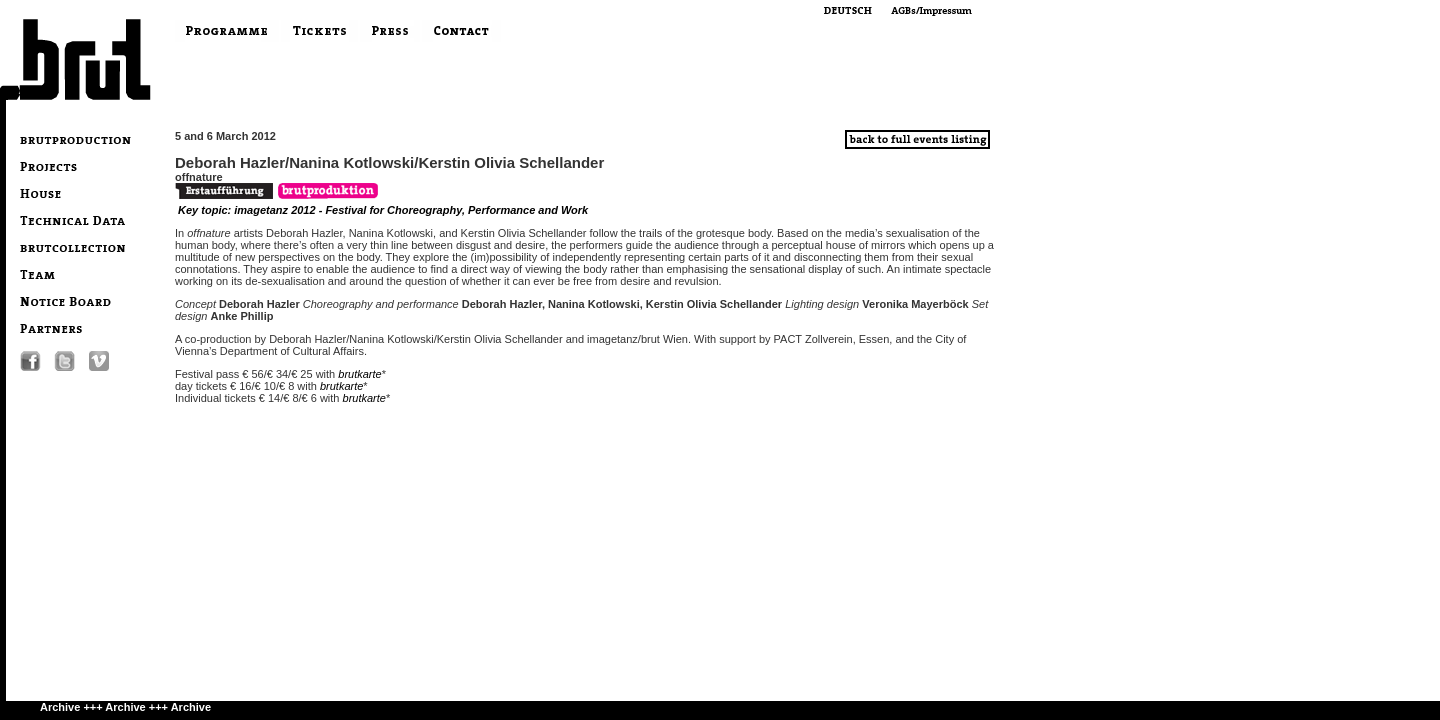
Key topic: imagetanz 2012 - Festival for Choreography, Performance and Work (383, 210)
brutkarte (359, 374)
